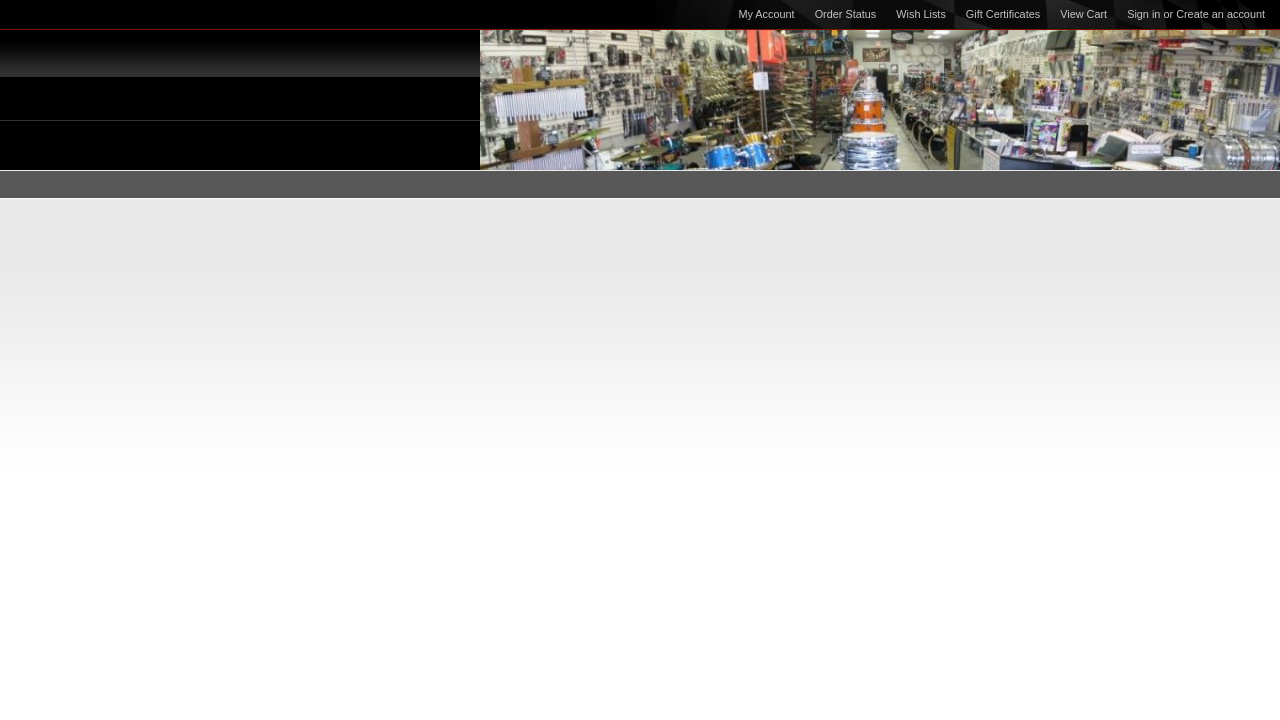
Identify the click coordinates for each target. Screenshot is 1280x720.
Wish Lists (921, 14)
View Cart (1083, 14)
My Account (766, 14)
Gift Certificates (1003, 14)
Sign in (1143, 14)
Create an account (1220, 14)
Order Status (846, 14)
